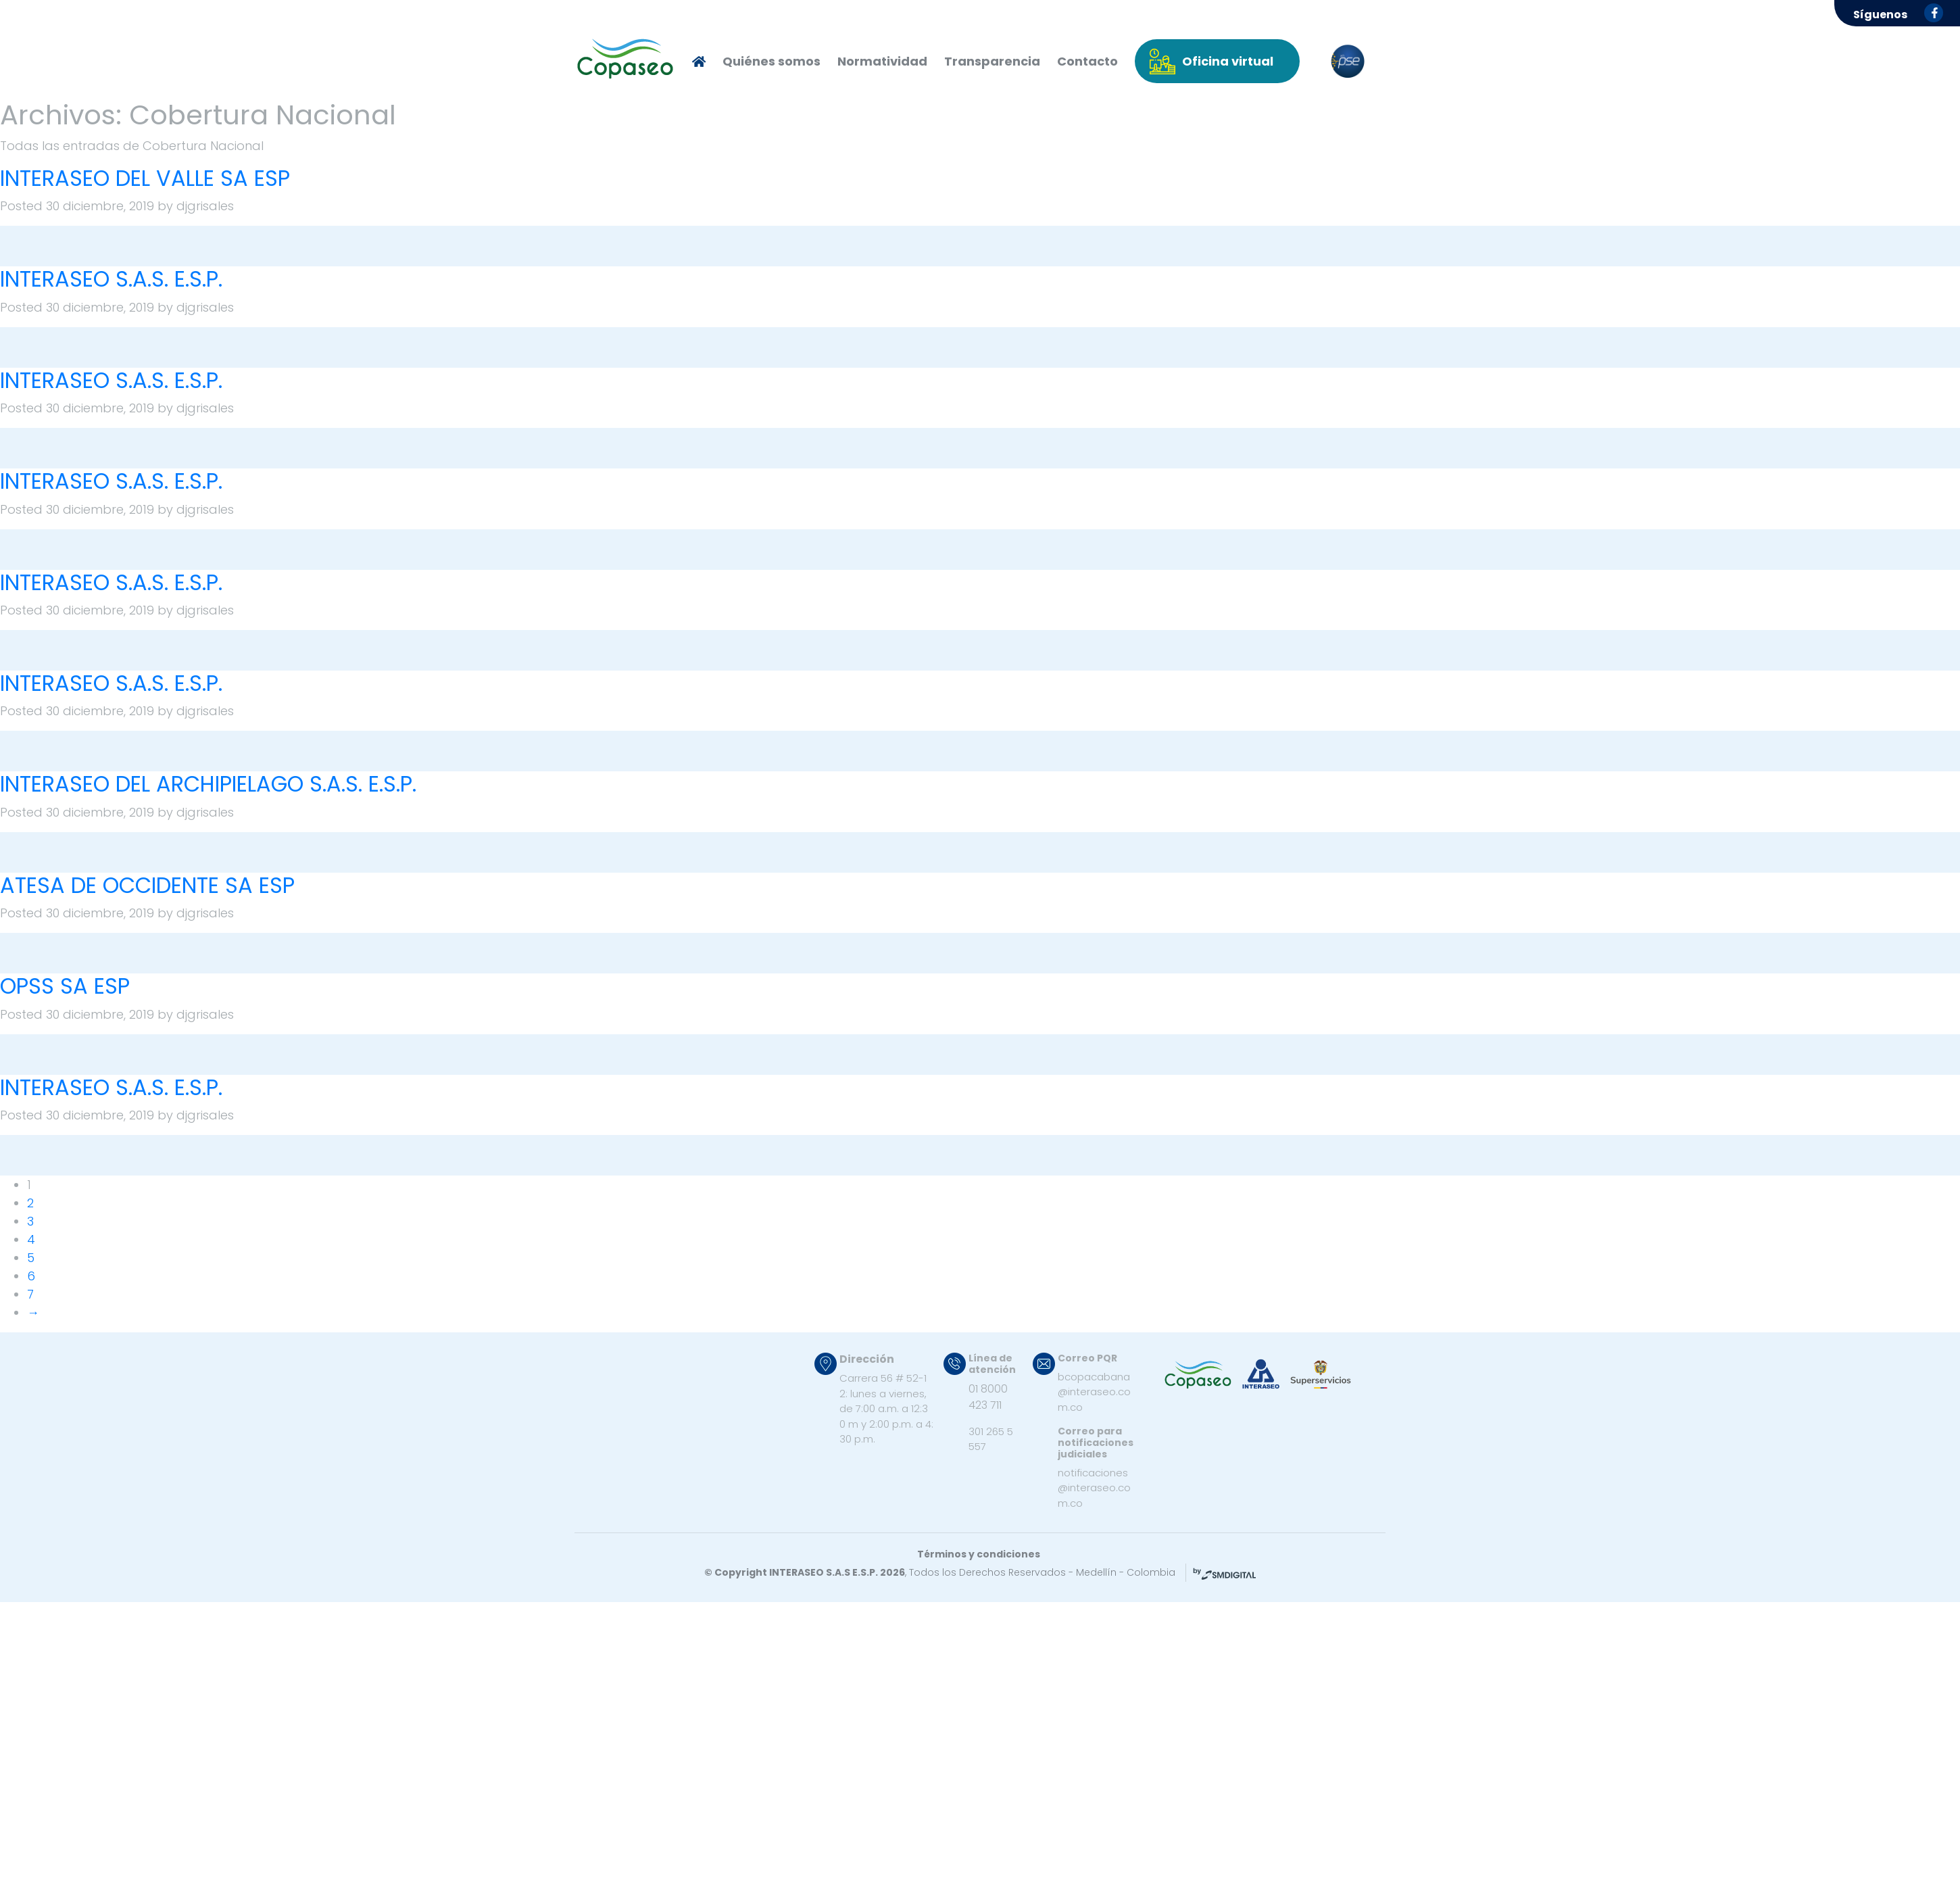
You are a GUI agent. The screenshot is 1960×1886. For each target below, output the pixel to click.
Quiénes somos (771, 61)
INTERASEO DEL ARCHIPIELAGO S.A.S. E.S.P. (208, 784)
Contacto (1087, 61)
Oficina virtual (1227, 61)
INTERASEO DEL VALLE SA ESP (145, 178)
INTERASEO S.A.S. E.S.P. (111, 279)
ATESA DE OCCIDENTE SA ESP (147, 885)
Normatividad (882, 61)
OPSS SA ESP (65, 986)
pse (1348, 61)
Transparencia (992, 61)
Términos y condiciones (978, 1554)
